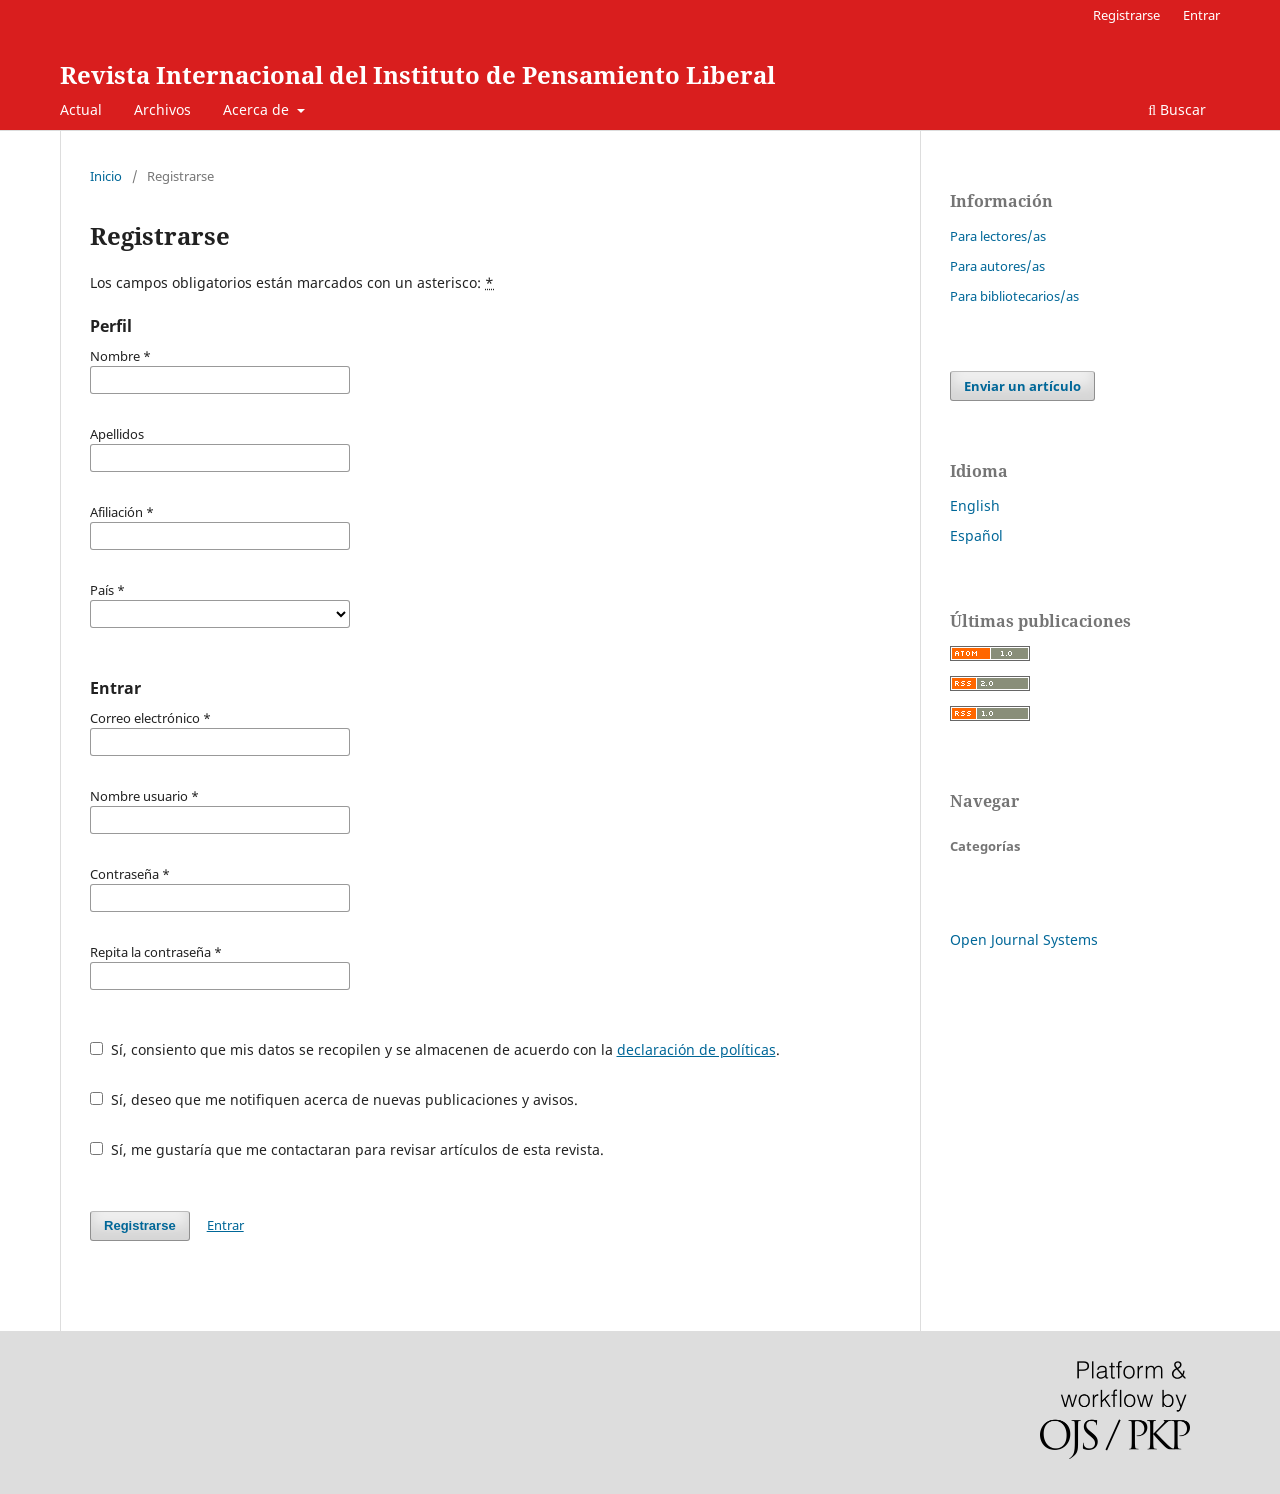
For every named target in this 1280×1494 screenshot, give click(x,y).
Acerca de (258, 109)
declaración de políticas (696, 1049)
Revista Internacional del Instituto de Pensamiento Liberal (417, 74)
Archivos (162, 109)
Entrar (1201, 15)
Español (976, 535)
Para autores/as (997, 266)
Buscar (1177, 109)
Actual (81, 109)
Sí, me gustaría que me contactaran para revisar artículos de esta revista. (347, 1149)
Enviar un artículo (1022, 386)
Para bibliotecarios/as (1014, 296)
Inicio (106, 176)
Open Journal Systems (1024, 939)
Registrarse (1126, 15)
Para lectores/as (998, 236)
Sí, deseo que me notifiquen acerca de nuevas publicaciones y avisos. (334, 1099)
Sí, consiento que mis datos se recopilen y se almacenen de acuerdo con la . (435, 1049)
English (975, 505)
